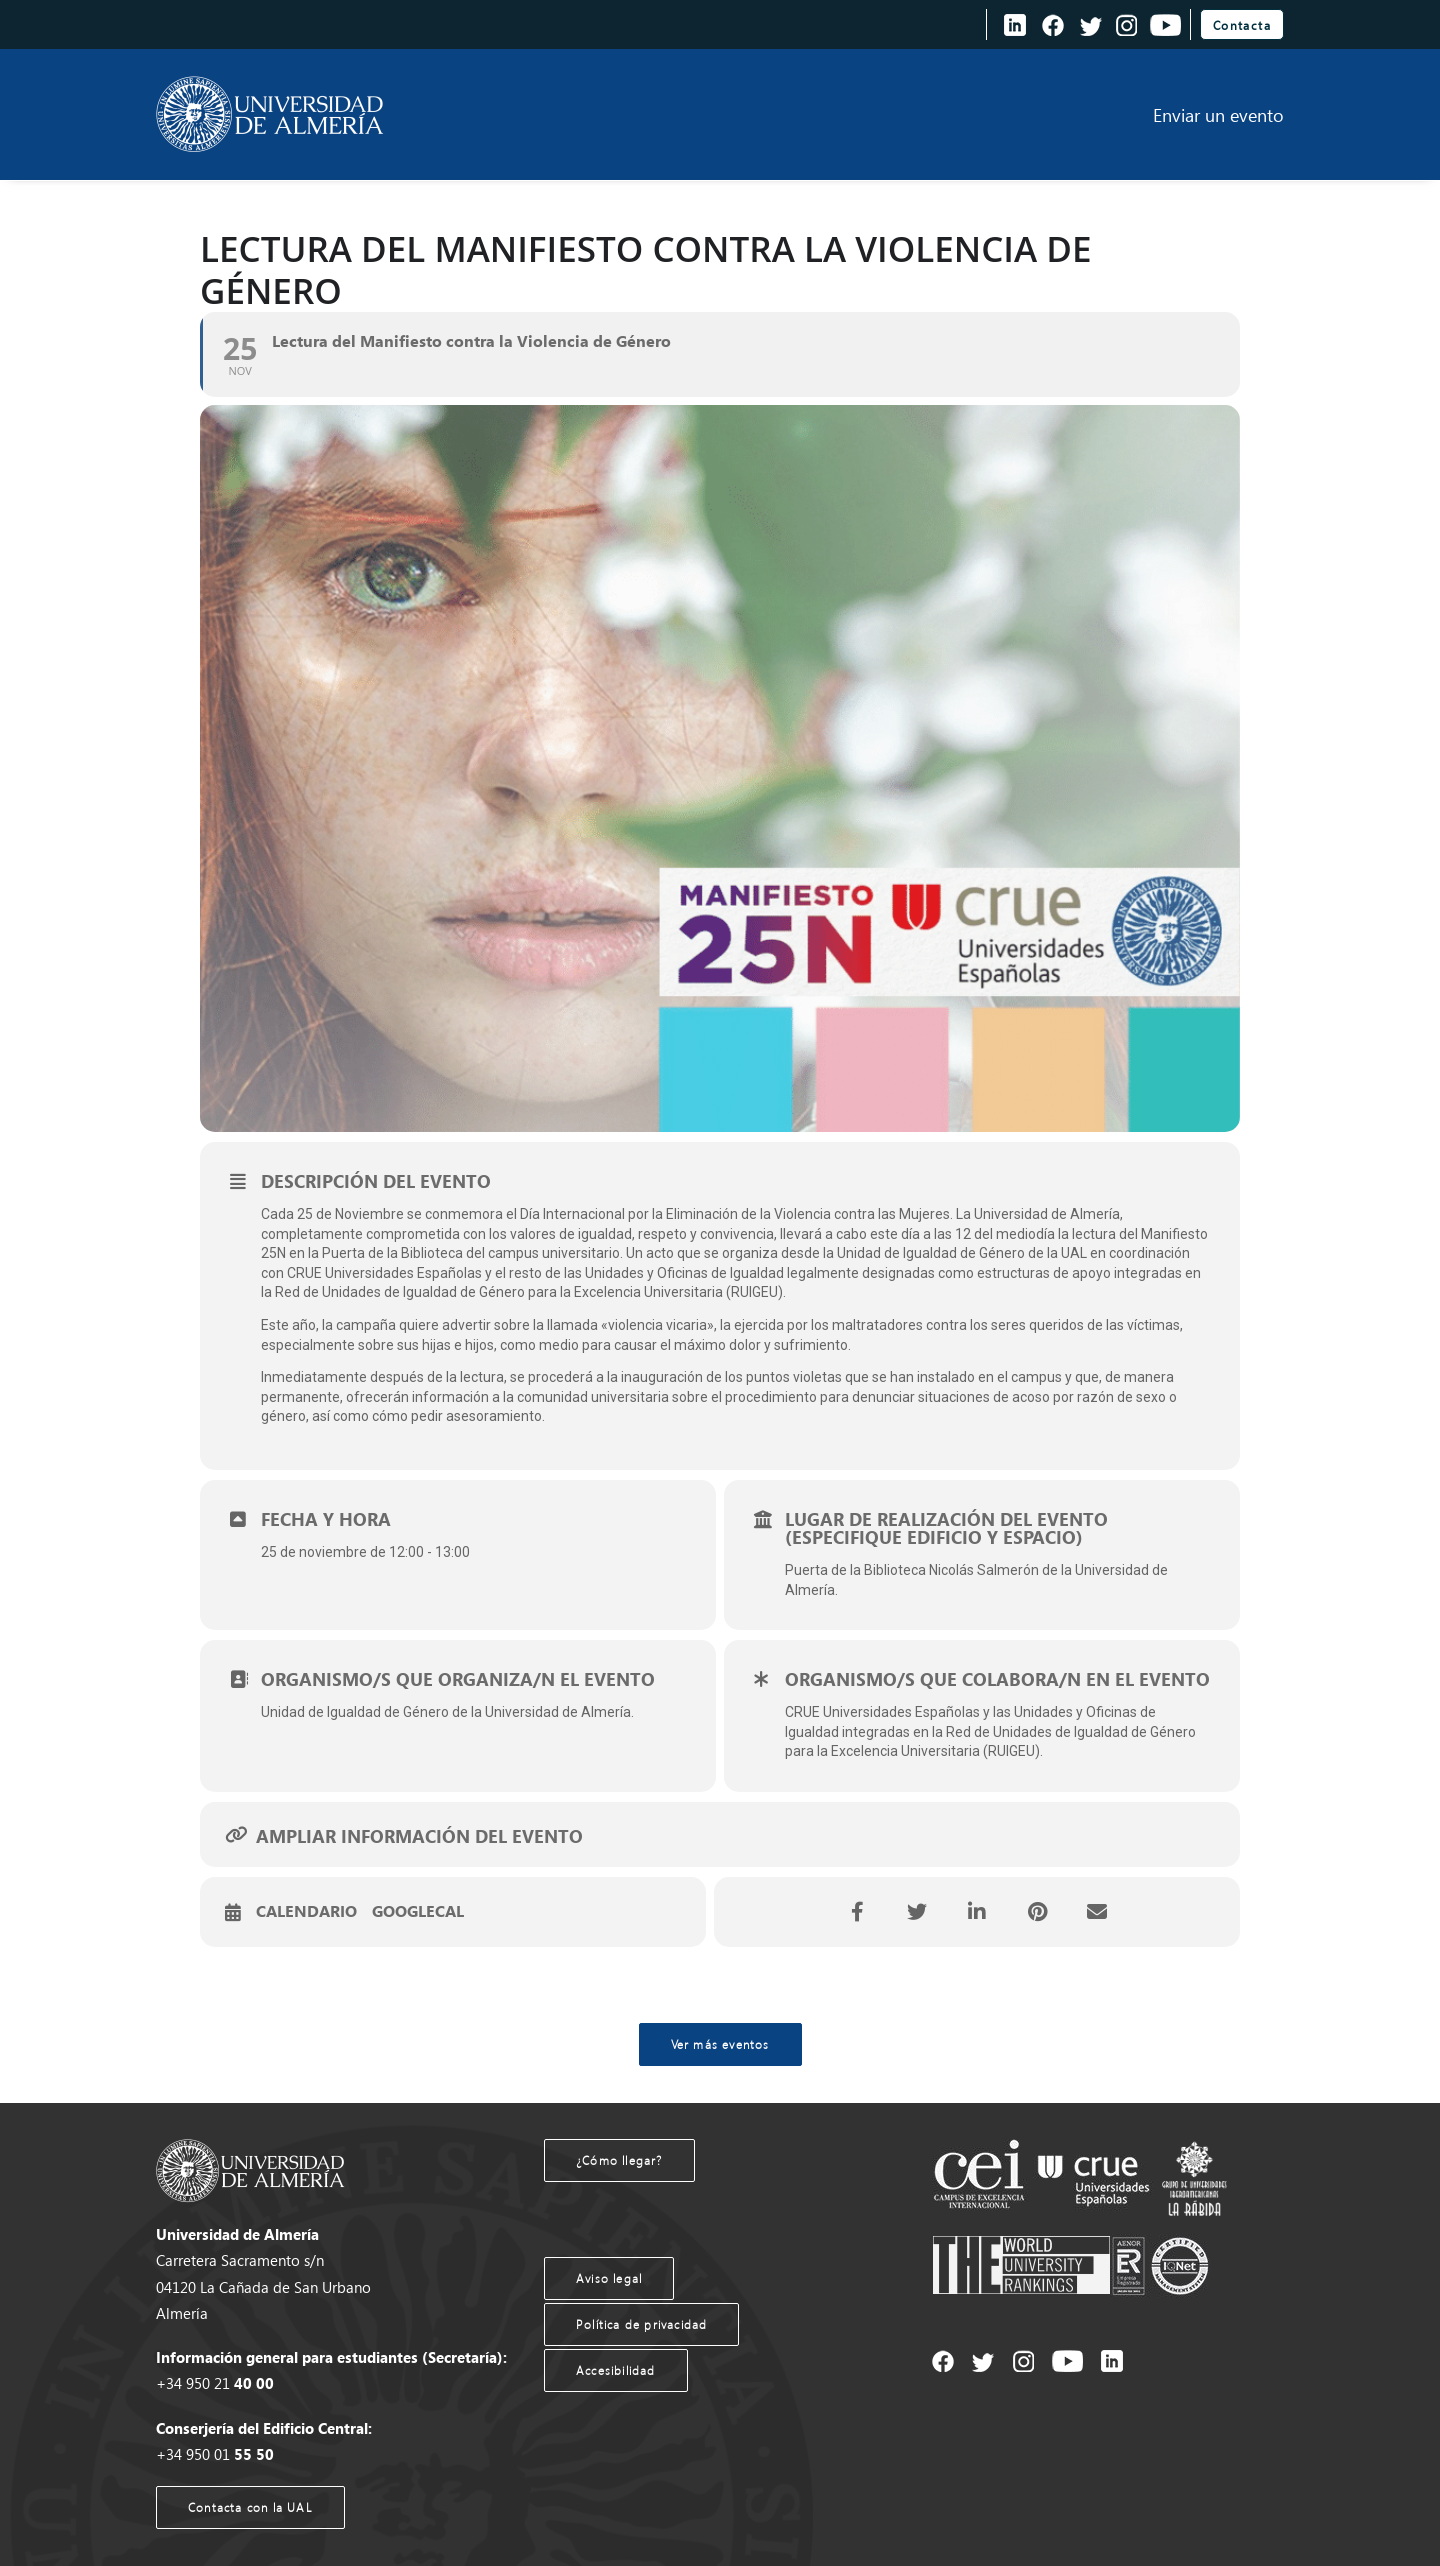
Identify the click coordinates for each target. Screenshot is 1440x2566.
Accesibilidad (616, 2370)
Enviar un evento (1218, 114)
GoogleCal (418, 1912)
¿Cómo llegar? (619, 2160)
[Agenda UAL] (270, 114)
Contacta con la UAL (250, 2507)
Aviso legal (609, 2278)
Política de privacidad (641, 2324)
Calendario (306, 1912)
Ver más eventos (720, 2044)
